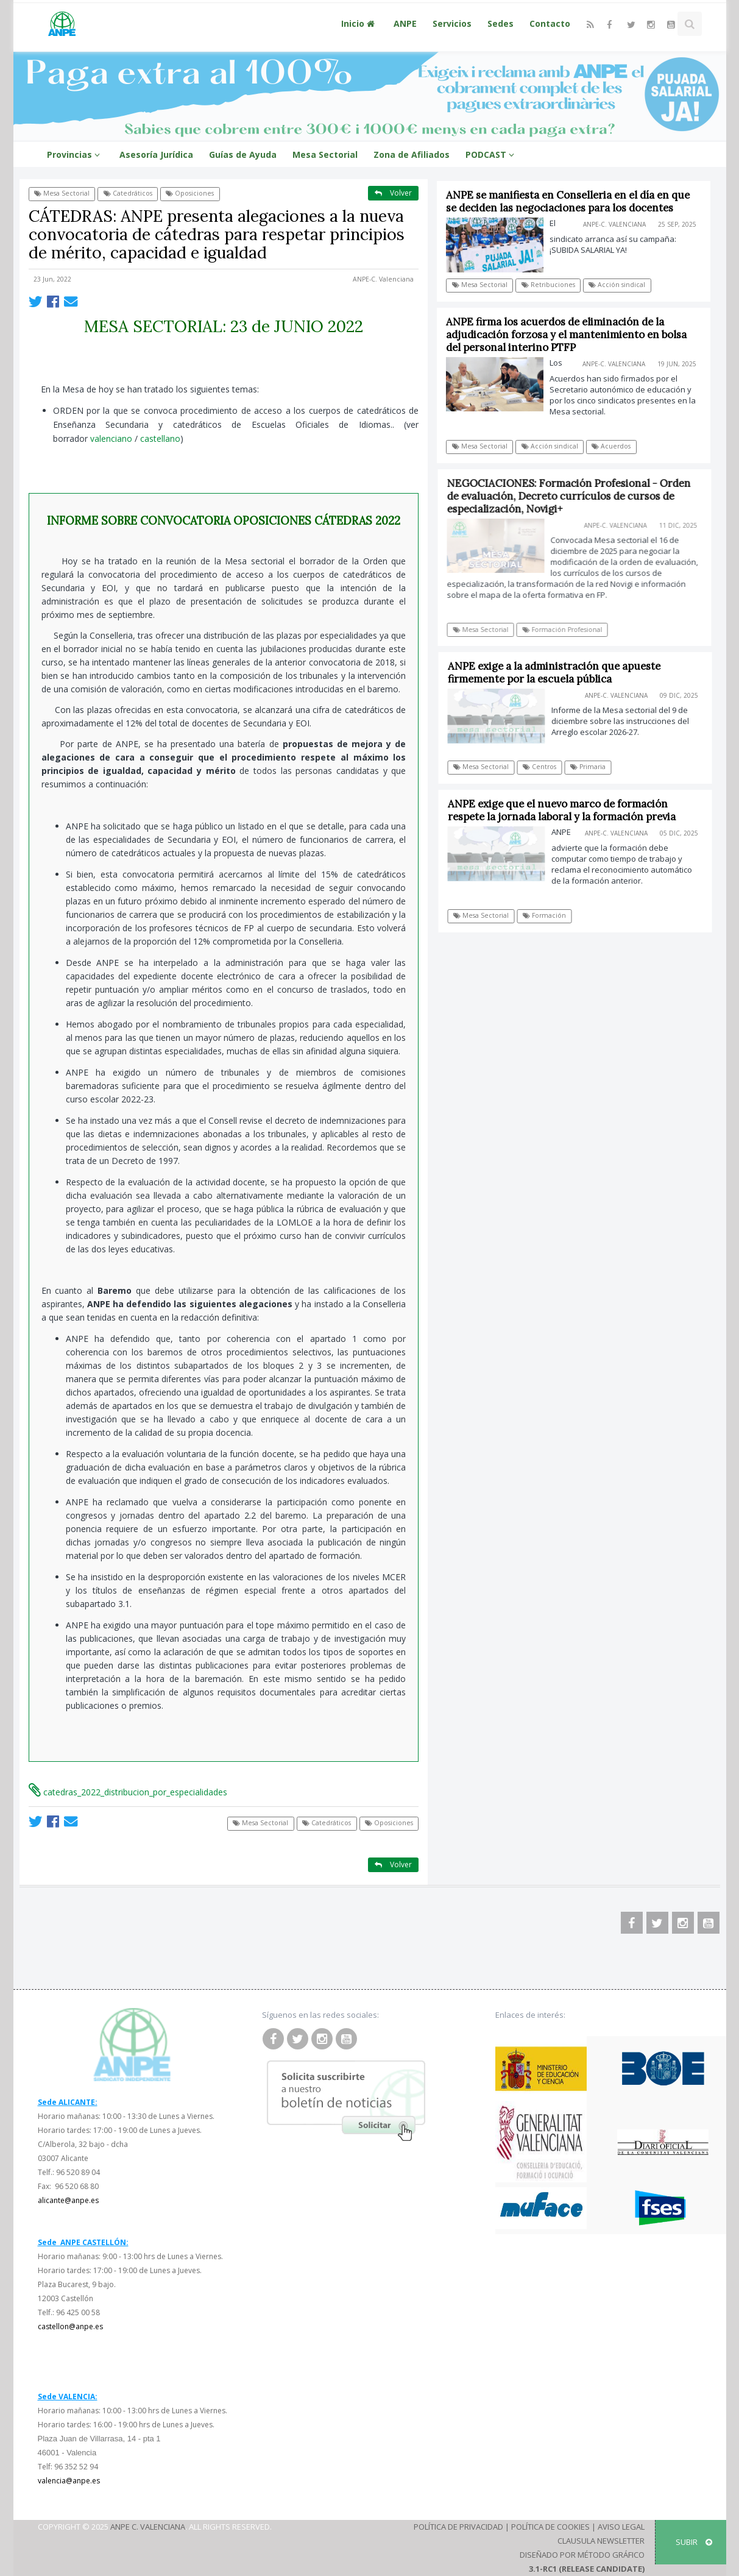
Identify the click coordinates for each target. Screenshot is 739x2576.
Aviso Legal (621, 2526)
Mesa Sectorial (325, 154)
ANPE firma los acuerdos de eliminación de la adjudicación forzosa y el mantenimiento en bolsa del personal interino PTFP (567, 334)
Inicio (359, 23)
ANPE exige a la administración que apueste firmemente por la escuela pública (559, 672)
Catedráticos (128, 193)
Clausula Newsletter (601, 2540)
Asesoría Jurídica (156, 154)
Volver (393, 193)
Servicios (452, 23)
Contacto (549, 23)
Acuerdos (611, 446)
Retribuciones (548, 284)
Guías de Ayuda (243, 154)
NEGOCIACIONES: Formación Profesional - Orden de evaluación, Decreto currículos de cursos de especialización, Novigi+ (575, 496)
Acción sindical (617, 284)
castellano (160, 438)
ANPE (405, 23)
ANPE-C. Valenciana (383, 279)
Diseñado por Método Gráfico (582, 2554)
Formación (549, 915)
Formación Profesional (568, 629)
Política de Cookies (550, 2526)
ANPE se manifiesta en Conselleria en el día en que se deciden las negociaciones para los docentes (568, 201)
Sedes (500, 23)
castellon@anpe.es (70, 2326)
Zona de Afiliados (411, 154)
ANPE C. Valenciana (147, 2526)
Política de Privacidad (458, 2526)
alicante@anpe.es (68, 2200)
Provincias (75, 154)
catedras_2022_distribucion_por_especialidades (128, 1792)
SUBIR (694, 2541)
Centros (545, 766)
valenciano (111, 438)
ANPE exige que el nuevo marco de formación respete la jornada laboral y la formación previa (567, 810)
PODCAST (491, 154)
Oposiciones (190, 193)
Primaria (593, 766)
